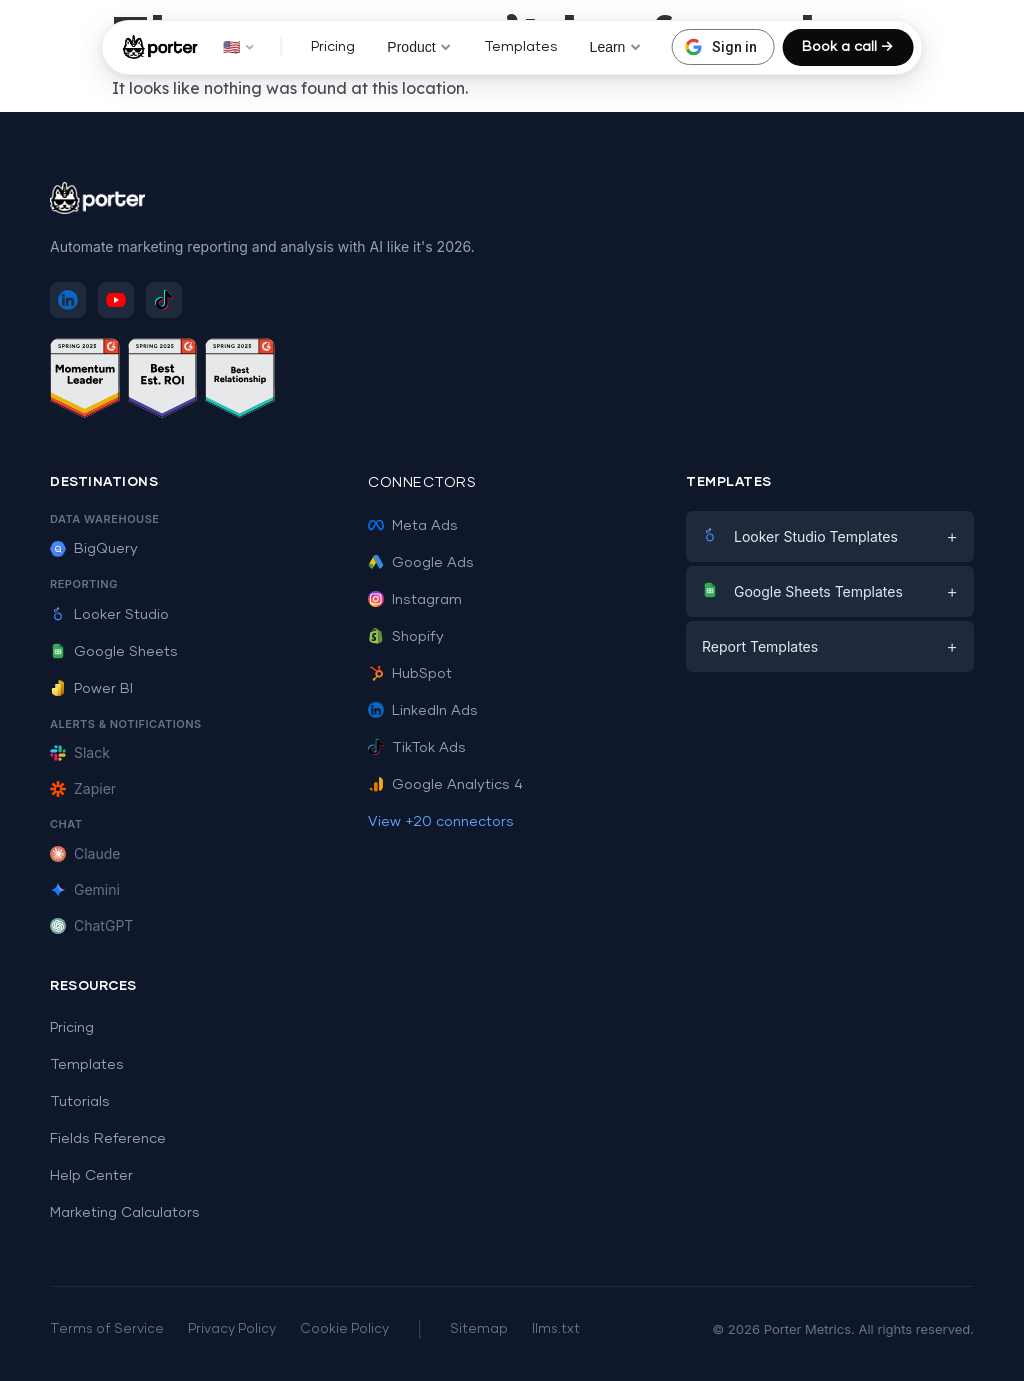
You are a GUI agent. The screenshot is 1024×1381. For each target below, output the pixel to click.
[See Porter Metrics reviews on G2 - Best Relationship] (240, 381)
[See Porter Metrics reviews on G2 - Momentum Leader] (85, 381)
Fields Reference (108, 1139)
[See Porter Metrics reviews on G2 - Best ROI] (163, 381)
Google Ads (421, 563)
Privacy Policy (232, 1329)
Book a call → (847, 47)
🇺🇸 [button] (238, 47)
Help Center (91, 1176)
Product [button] (419, 47)
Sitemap (479, 1329)
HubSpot (410, 674)
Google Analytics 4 (445, 785)
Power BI (91, 689)
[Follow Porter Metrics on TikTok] (164, 300)
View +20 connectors (441, 822)
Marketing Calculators (125, 1213)
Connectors (422, 483)
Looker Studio (109, 615)
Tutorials (80, 1102)
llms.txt (556, 1329)
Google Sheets (114, 652)
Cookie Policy (344, 1329)
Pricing (333, 47)
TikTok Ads (417, 748)
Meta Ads (413, 526)
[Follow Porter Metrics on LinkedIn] (68, 300)
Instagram (415, 600)
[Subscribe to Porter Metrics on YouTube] (116, 300)
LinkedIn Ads (423, 711)
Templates (521, 47)
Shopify (406, 637)
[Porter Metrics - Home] (160, 47)
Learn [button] (616, 47)
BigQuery (94, 549)
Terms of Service (107, 1329)
